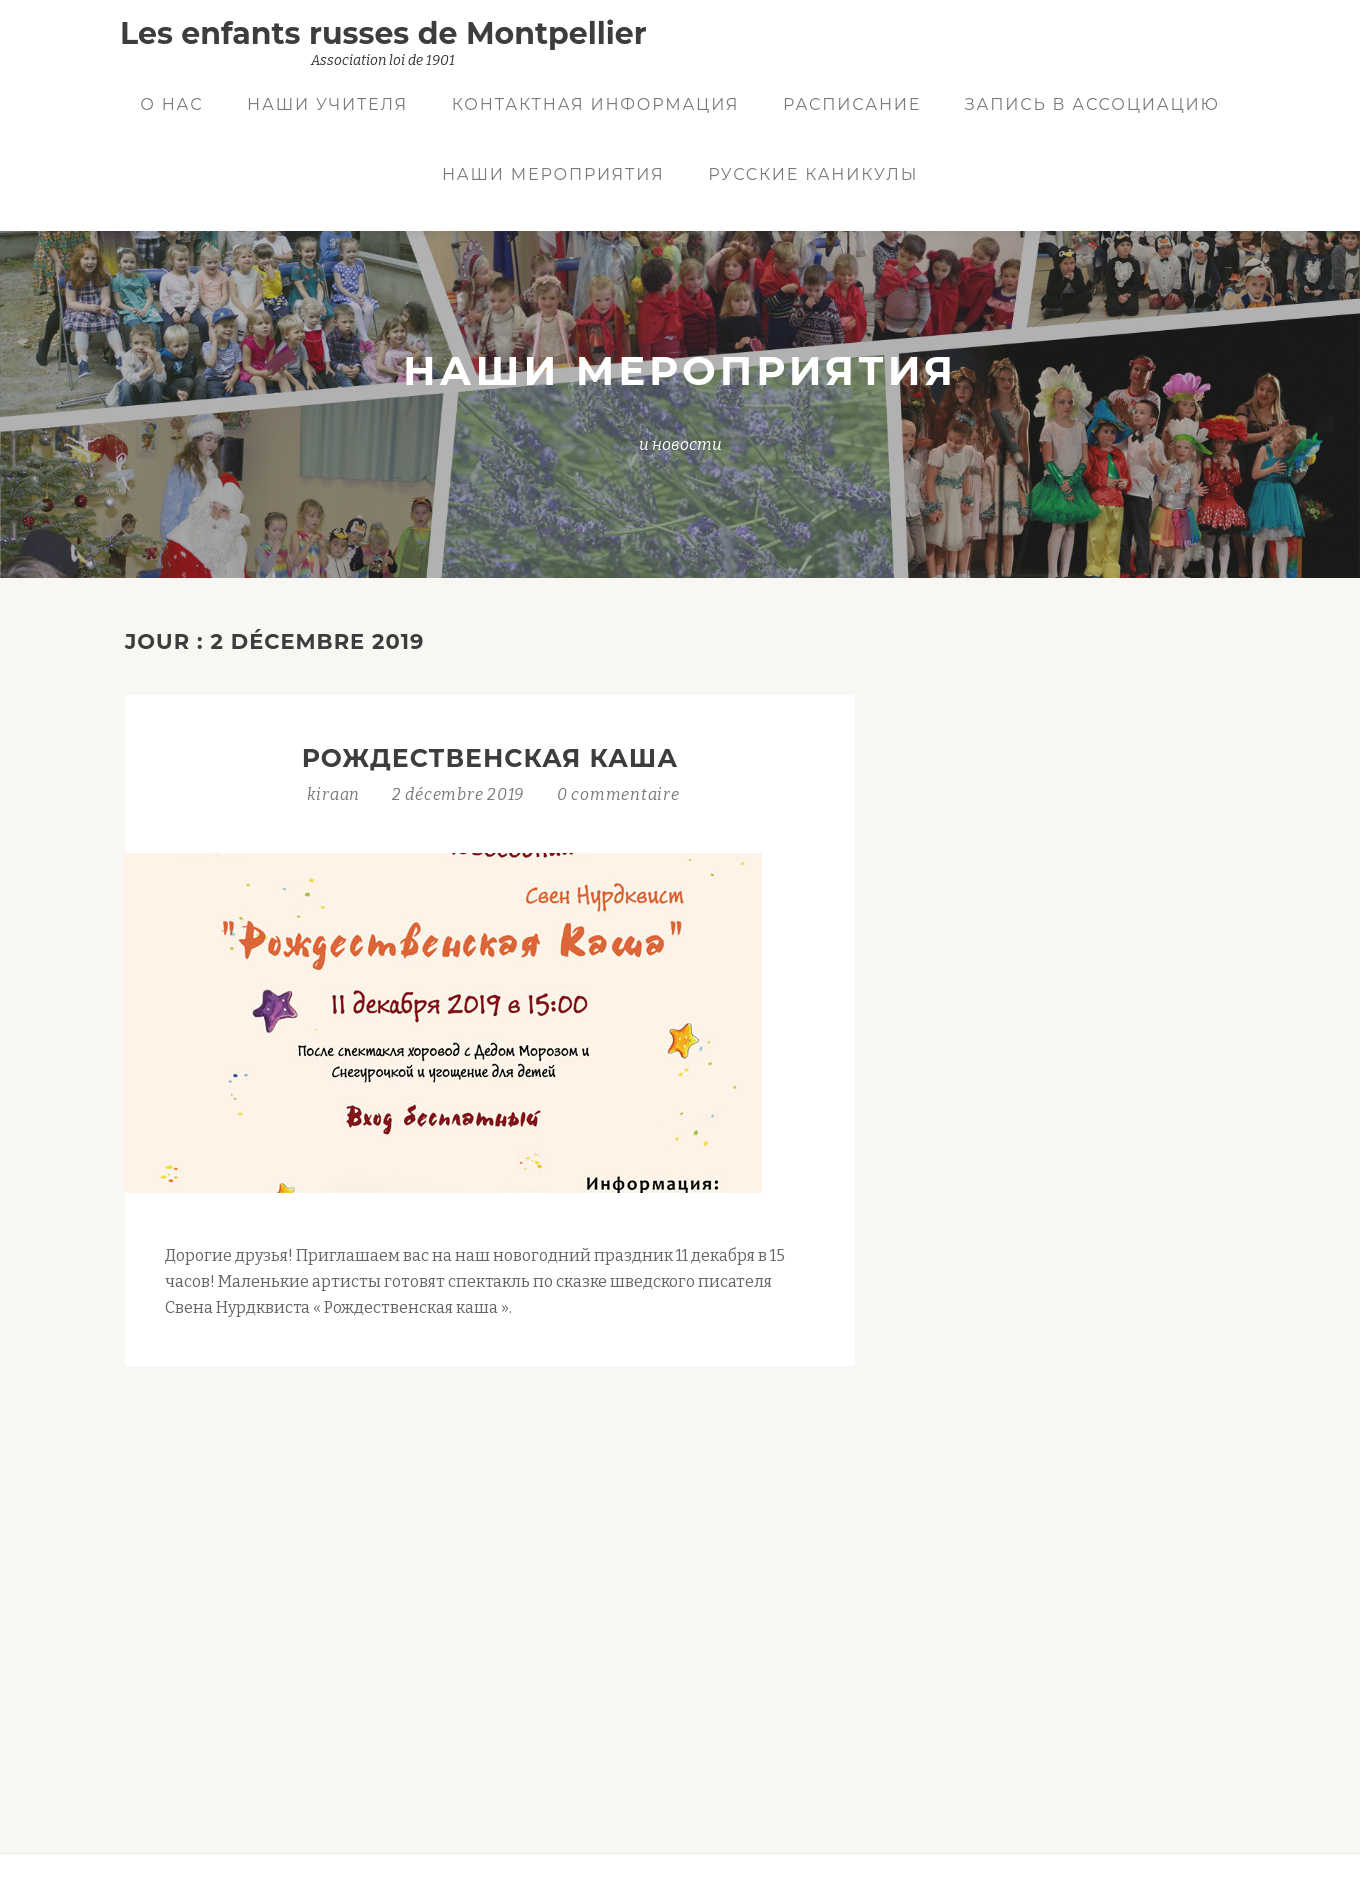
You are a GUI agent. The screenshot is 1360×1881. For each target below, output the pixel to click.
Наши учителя (327, 104)
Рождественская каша (490, 758)
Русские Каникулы (813, 174)
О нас (171, 104)
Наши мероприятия (553, 174)
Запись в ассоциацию (1092, 104)
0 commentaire (618, 794)
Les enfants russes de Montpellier (383, 33)
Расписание (852, 104)
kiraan (335, 794)
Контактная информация (596, 104)
